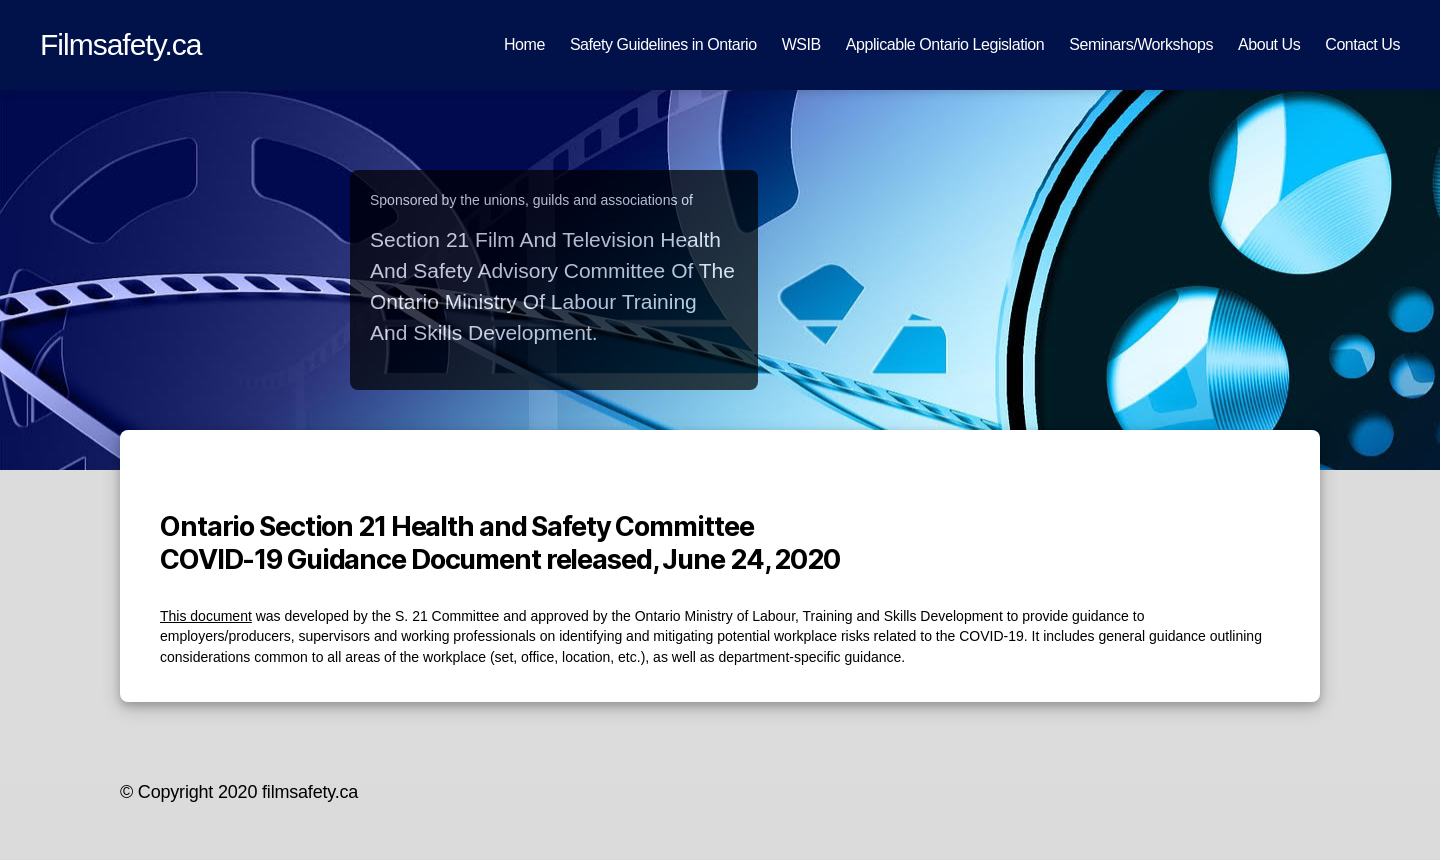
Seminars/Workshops (1141, 44)
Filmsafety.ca (121, 44)
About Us (1269, 44)
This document (206, 616)
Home (524, 44)
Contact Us (1362, 44)
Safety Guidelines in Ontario (663, 44)
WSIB (801, 44)
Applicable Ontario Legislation (945, 44)
